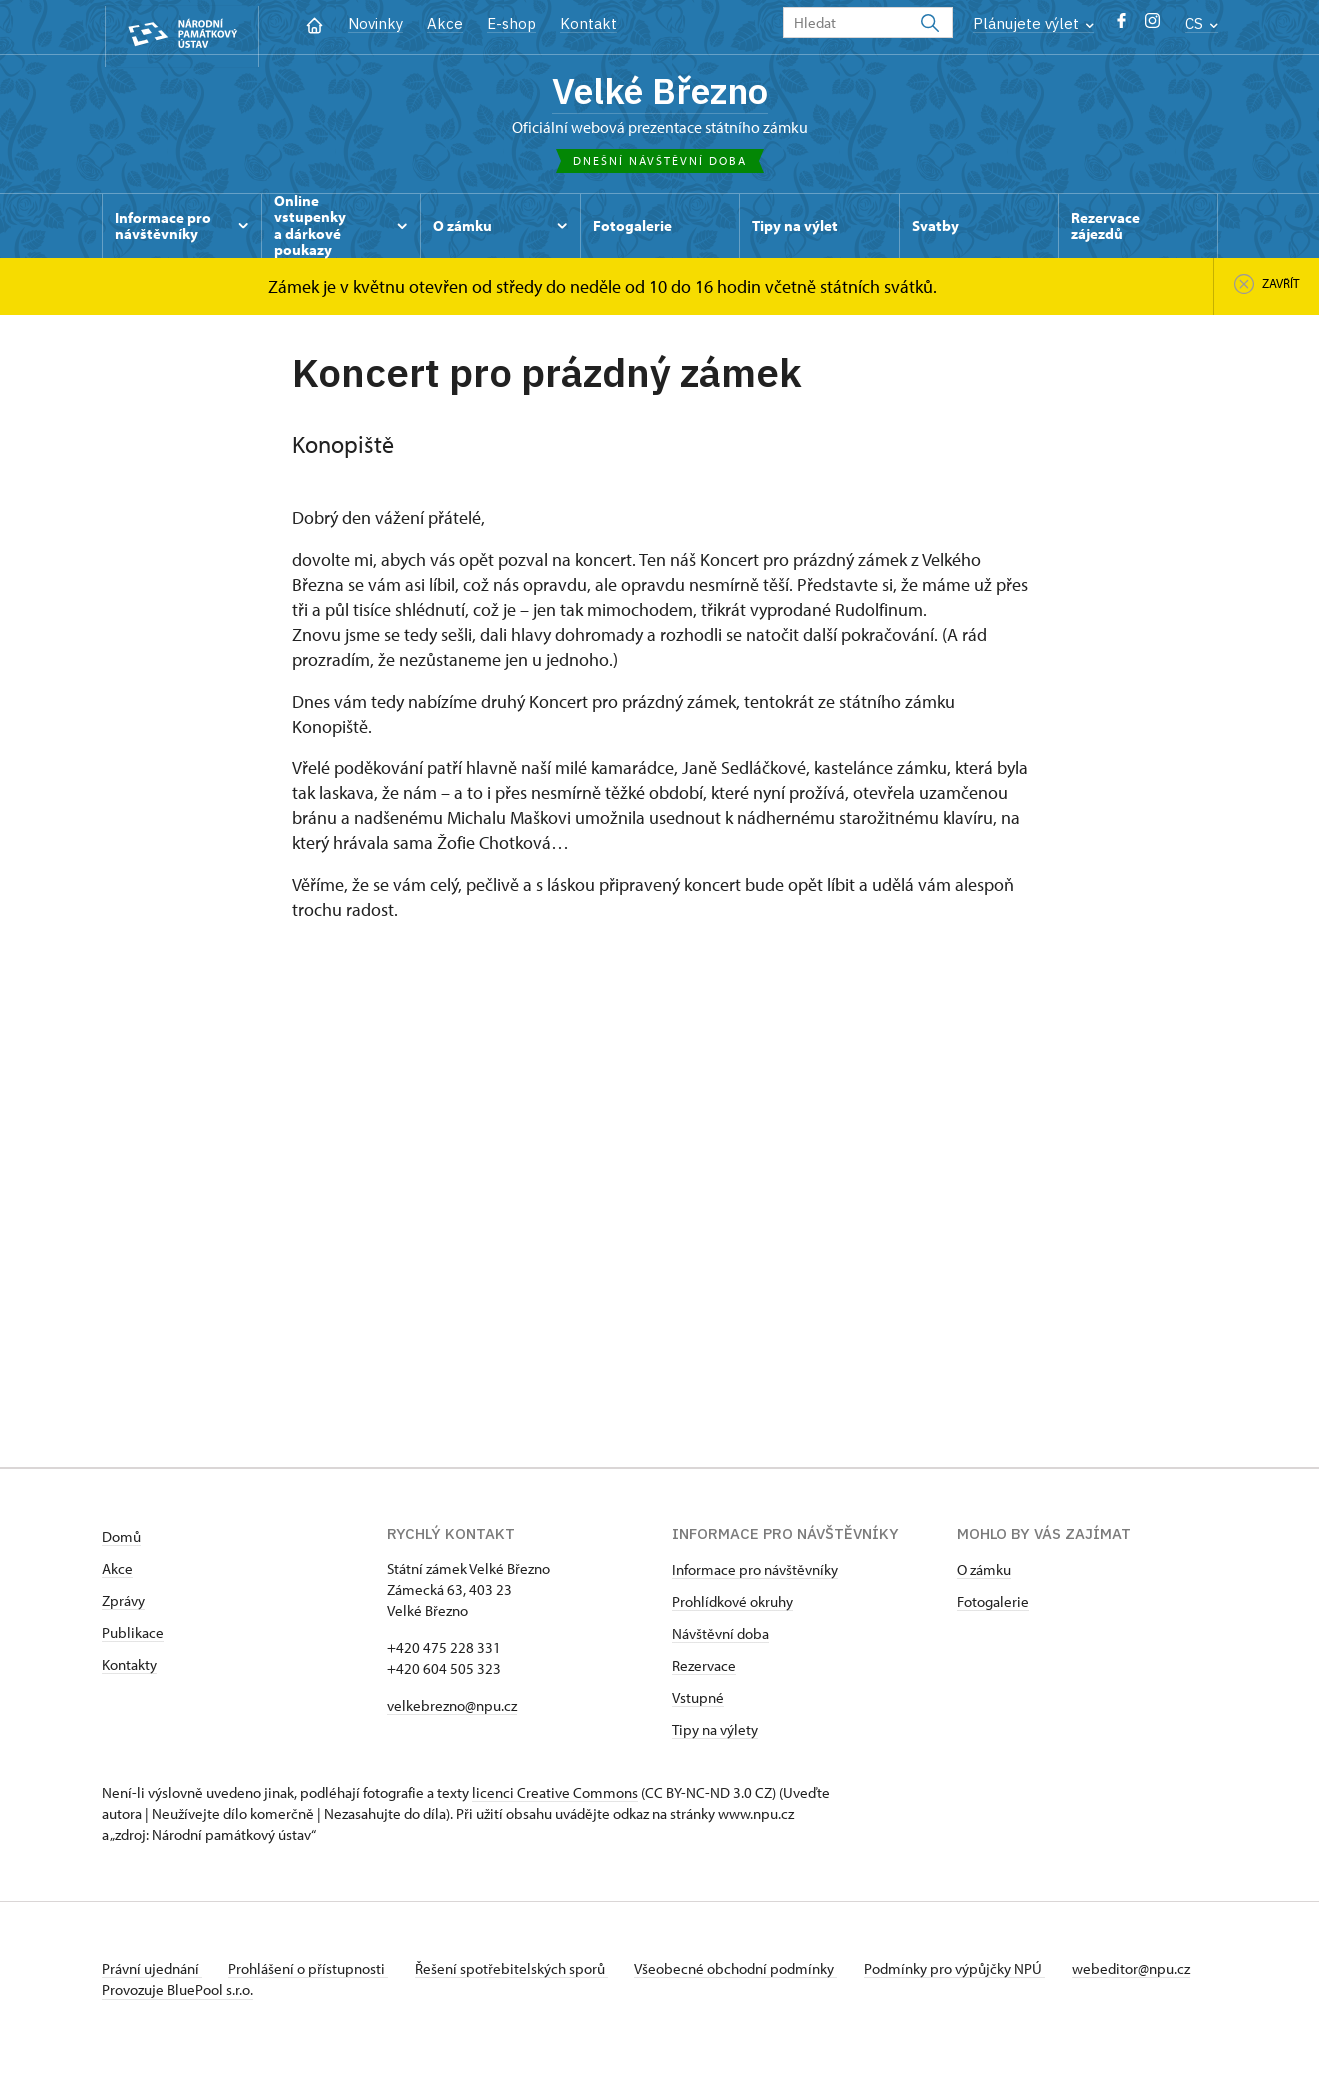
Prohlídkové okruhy (732, 1606)
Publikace (133, 1637)
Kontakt (588, 23)
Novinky (375, 23)
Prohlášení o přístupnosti (314, 1973)
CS (1201, 23)
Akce (445, 23)
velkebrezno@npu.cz (452, 1710)
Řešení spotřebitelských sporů (522, 1973)
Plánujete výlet (1033, 23)
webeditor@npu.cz (161, 1994)
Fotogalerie (993, 1606)
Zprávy (123, 1605)
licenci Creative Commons (555, 1797)
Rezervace (704, 1670)
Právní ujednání (152, 1973)
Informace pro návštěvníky (755, 1574)
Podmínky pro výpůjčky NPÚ (975, 1973)
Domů (121, 1541)
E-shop (511, 23)
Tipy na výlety (715, 1734)
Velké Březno (659, 93)
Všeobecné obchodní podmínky (752, 1973)
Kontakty (129, 1669)
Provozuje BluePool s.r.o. (177, 2015)
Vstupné (698, 1702)
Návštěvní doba (720, 1638)
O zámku (984, 1574)
